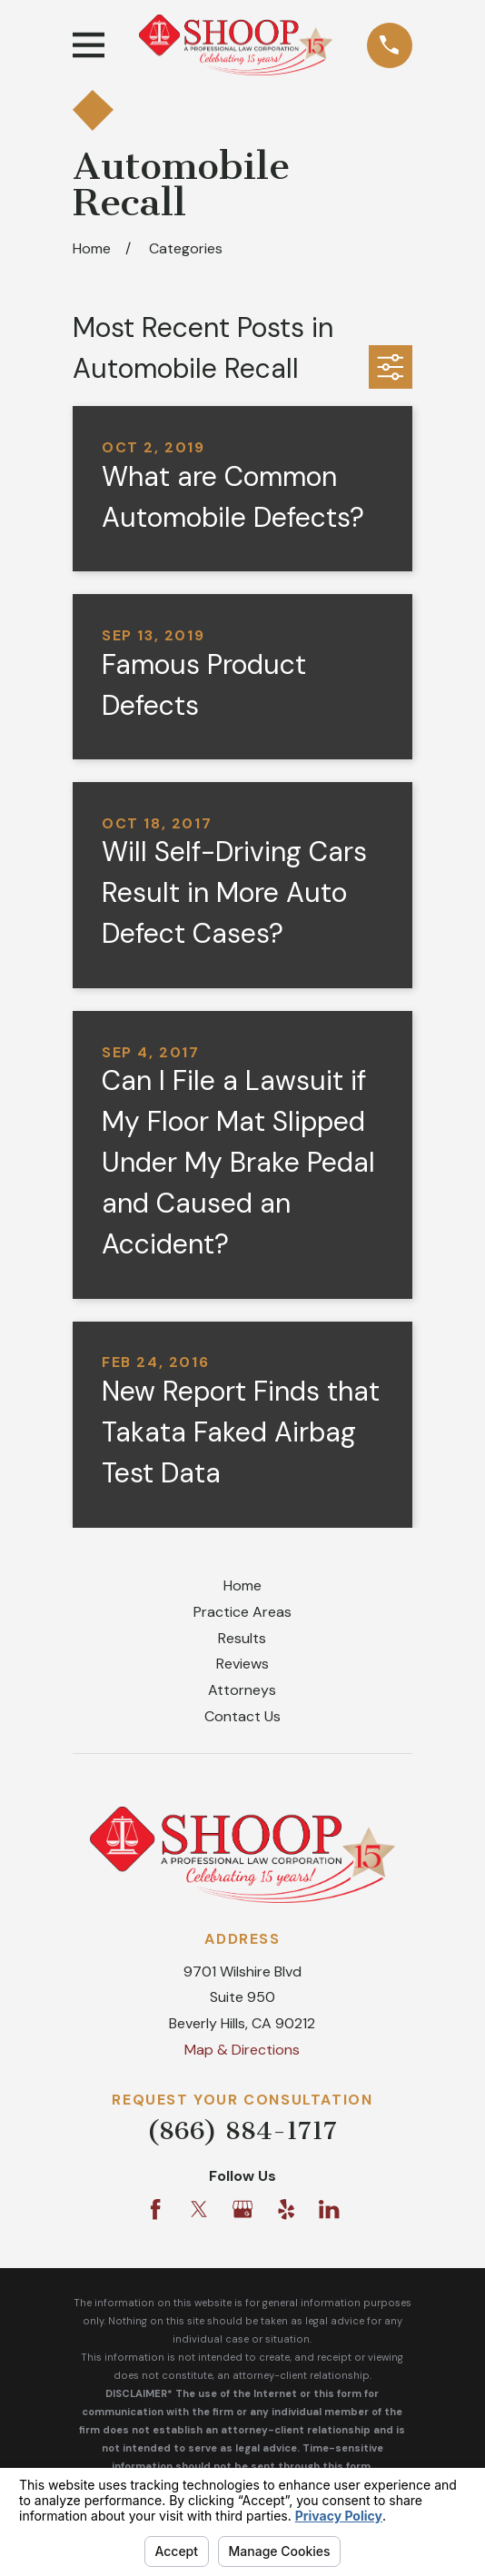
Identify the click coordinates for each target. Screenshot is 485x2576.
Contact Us (242, 1716)
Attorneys (242, 1689)
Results (242, 1638)
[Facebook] (155, 2209)
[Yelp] (286, 2209)
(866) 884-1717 (242, 2130)
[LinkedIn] (329, 2209)
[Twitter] (199, 2209)
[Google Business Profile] (242, 2209)
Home (242, 1585)
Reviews (242, 1663)
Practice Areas (242, 1611)
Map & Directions (242, 2049)
